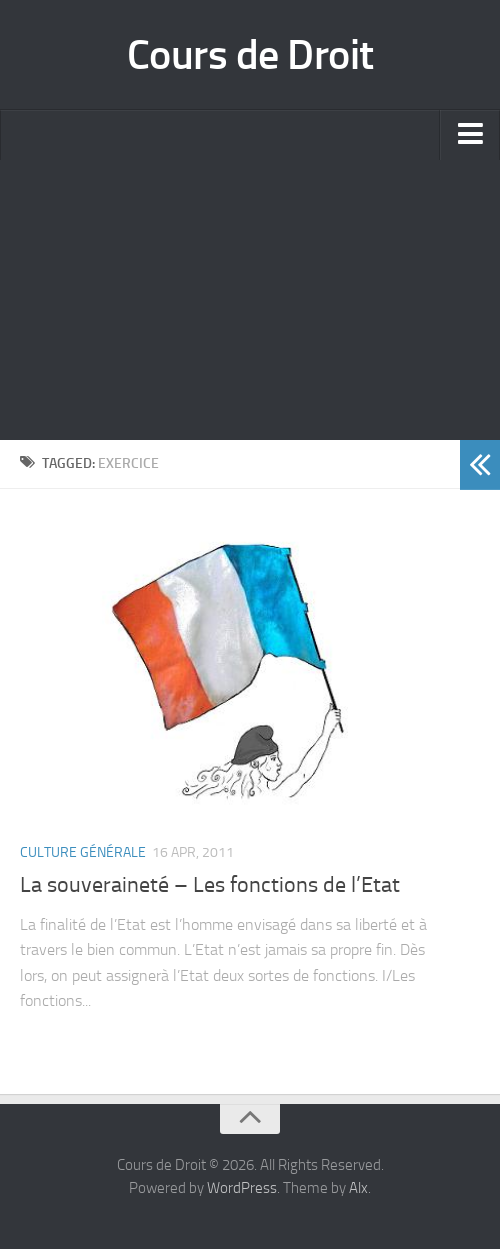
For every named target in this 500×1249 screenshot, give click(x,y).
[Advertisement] (250, 300)
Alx (358, 1188)
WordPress (242, 1188)
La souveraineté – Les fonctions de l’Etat (210, 885)
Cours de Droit (250, 55)
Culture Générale (83, 852)
